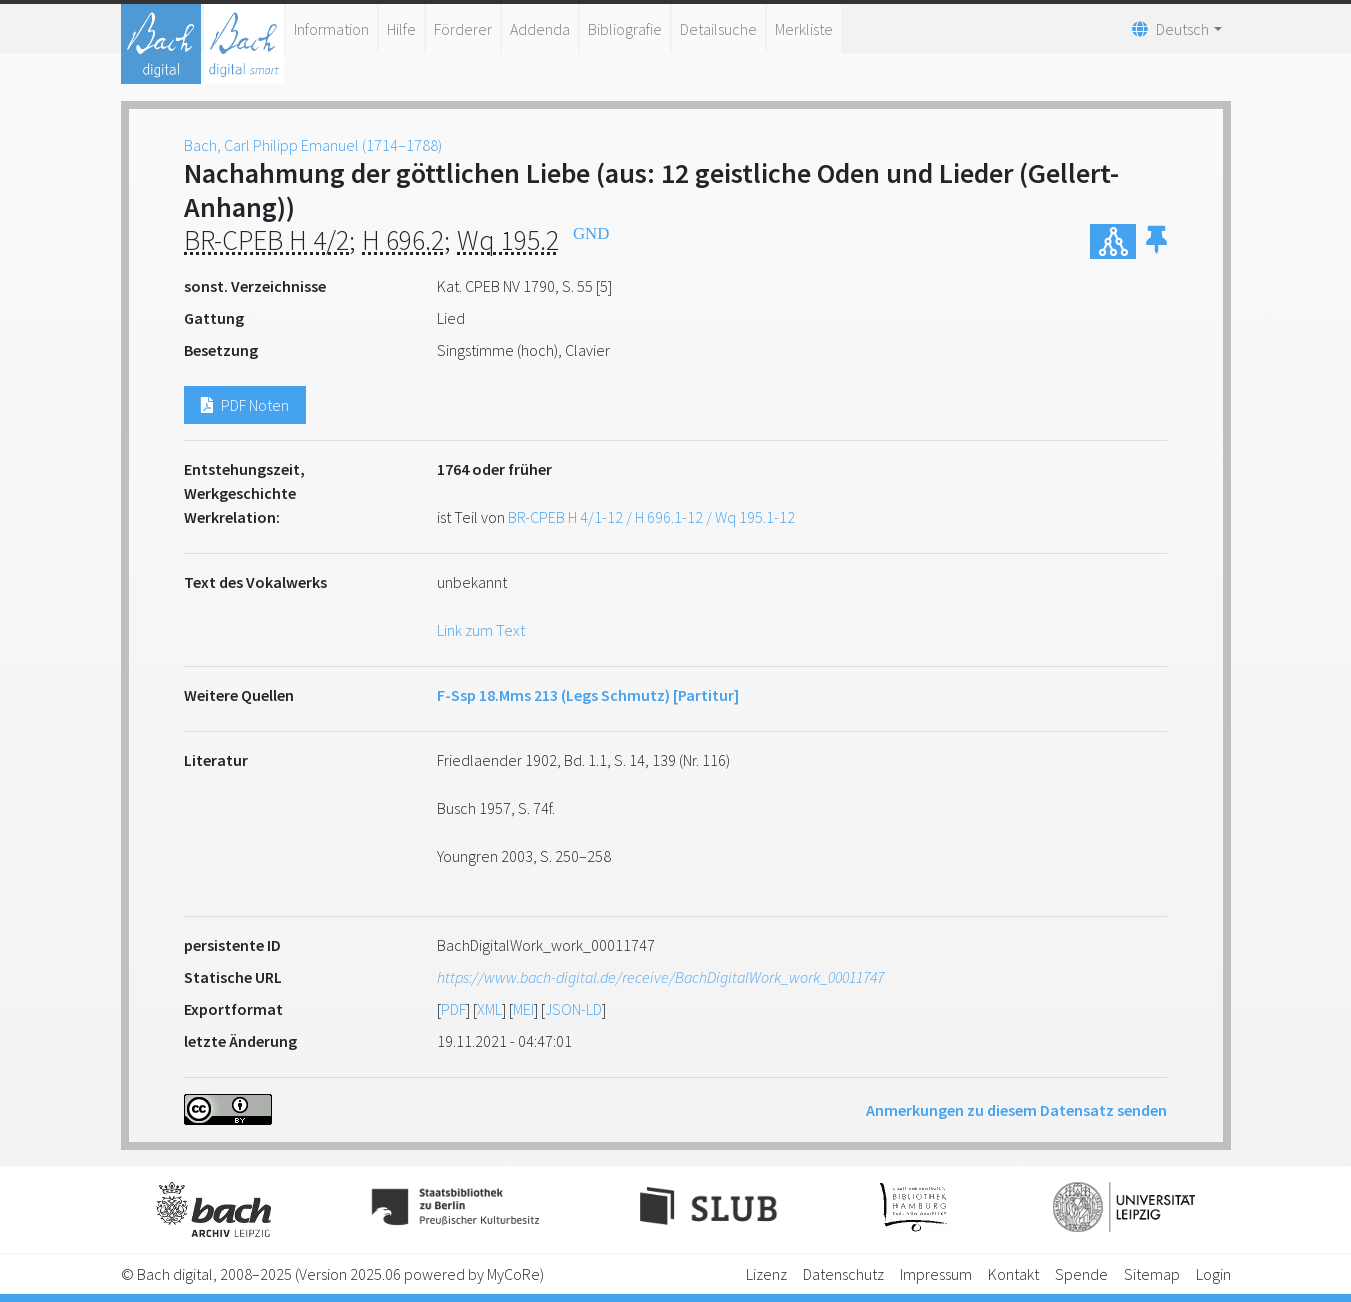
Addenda (540, 29)
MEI (523, 1009)
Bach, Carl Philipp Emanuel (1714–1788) (313, 145)
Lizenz (766, 1274)
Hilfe (401, 29)
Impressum (936, 1274)
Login (1213, 1274)
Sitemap (1152, 1274)
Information (331, 29)
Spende (1081, 1274)
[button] (1156, 241)
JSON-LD (573, 1009)
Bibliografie (625, 29)
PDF (453, 1009)
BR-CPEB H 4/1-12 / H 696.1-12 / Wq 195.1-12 (651, 517)
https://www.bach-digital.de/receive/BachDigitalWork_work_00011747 (660, 977)
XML (489, 1009)
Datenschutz (843, 1274)
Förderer (463, 29)
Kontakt (1013, 1274)
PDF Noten (245, 405)
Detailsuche (718, 29)
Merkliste (804, 29)
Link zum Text (481, 630)
